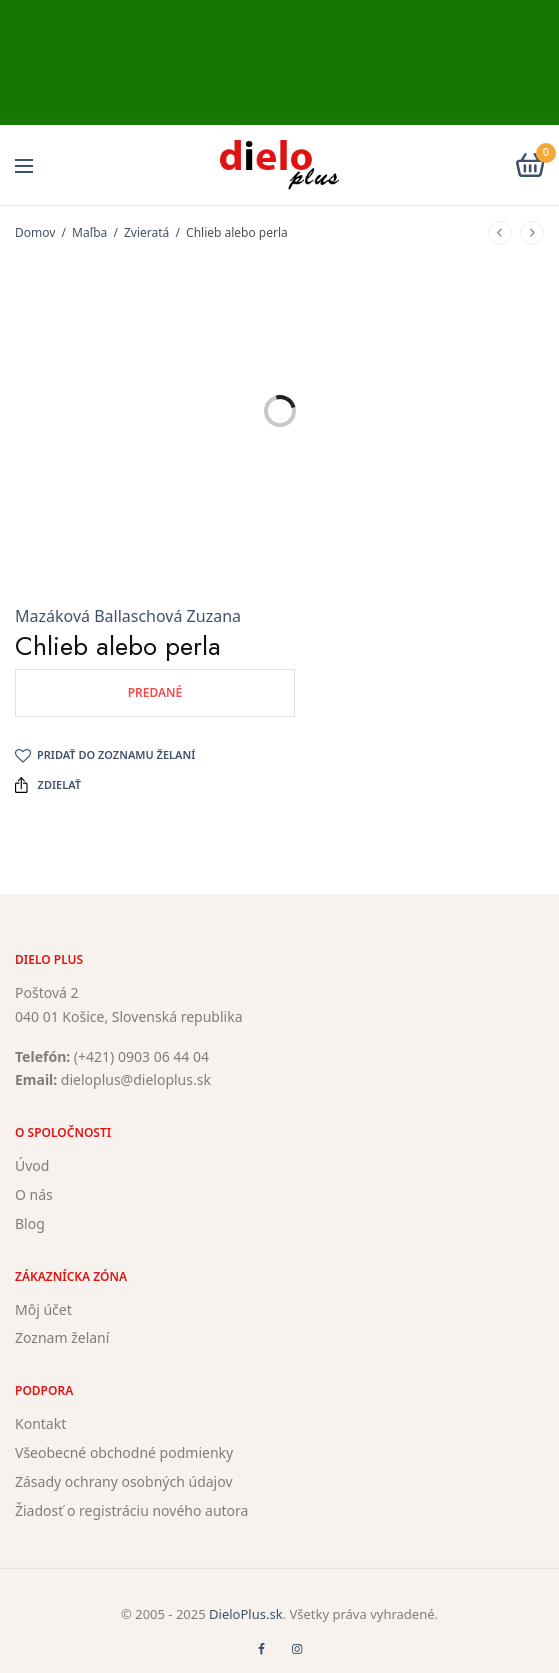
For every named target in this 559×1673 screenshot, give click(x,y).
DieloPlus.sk (246, 1614)
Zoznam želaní (62, 1337)
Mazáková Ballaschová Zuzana (128, 616)
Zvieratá (146, 232)
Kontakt (40, 1423)
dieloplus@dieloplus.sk (136, 1079)
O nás (34, 1194)
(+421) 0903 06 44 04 (141, 1055)
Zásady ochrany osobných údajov (124, 1480)
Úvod (32, 1165)
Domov (35, 232)
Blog (30, 1222)
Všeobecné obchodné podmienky (124, 1452)
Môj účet (43, 1308)
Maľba (89, 232)
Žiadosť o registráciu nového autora (131, 1509)
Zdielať (48, 785)
